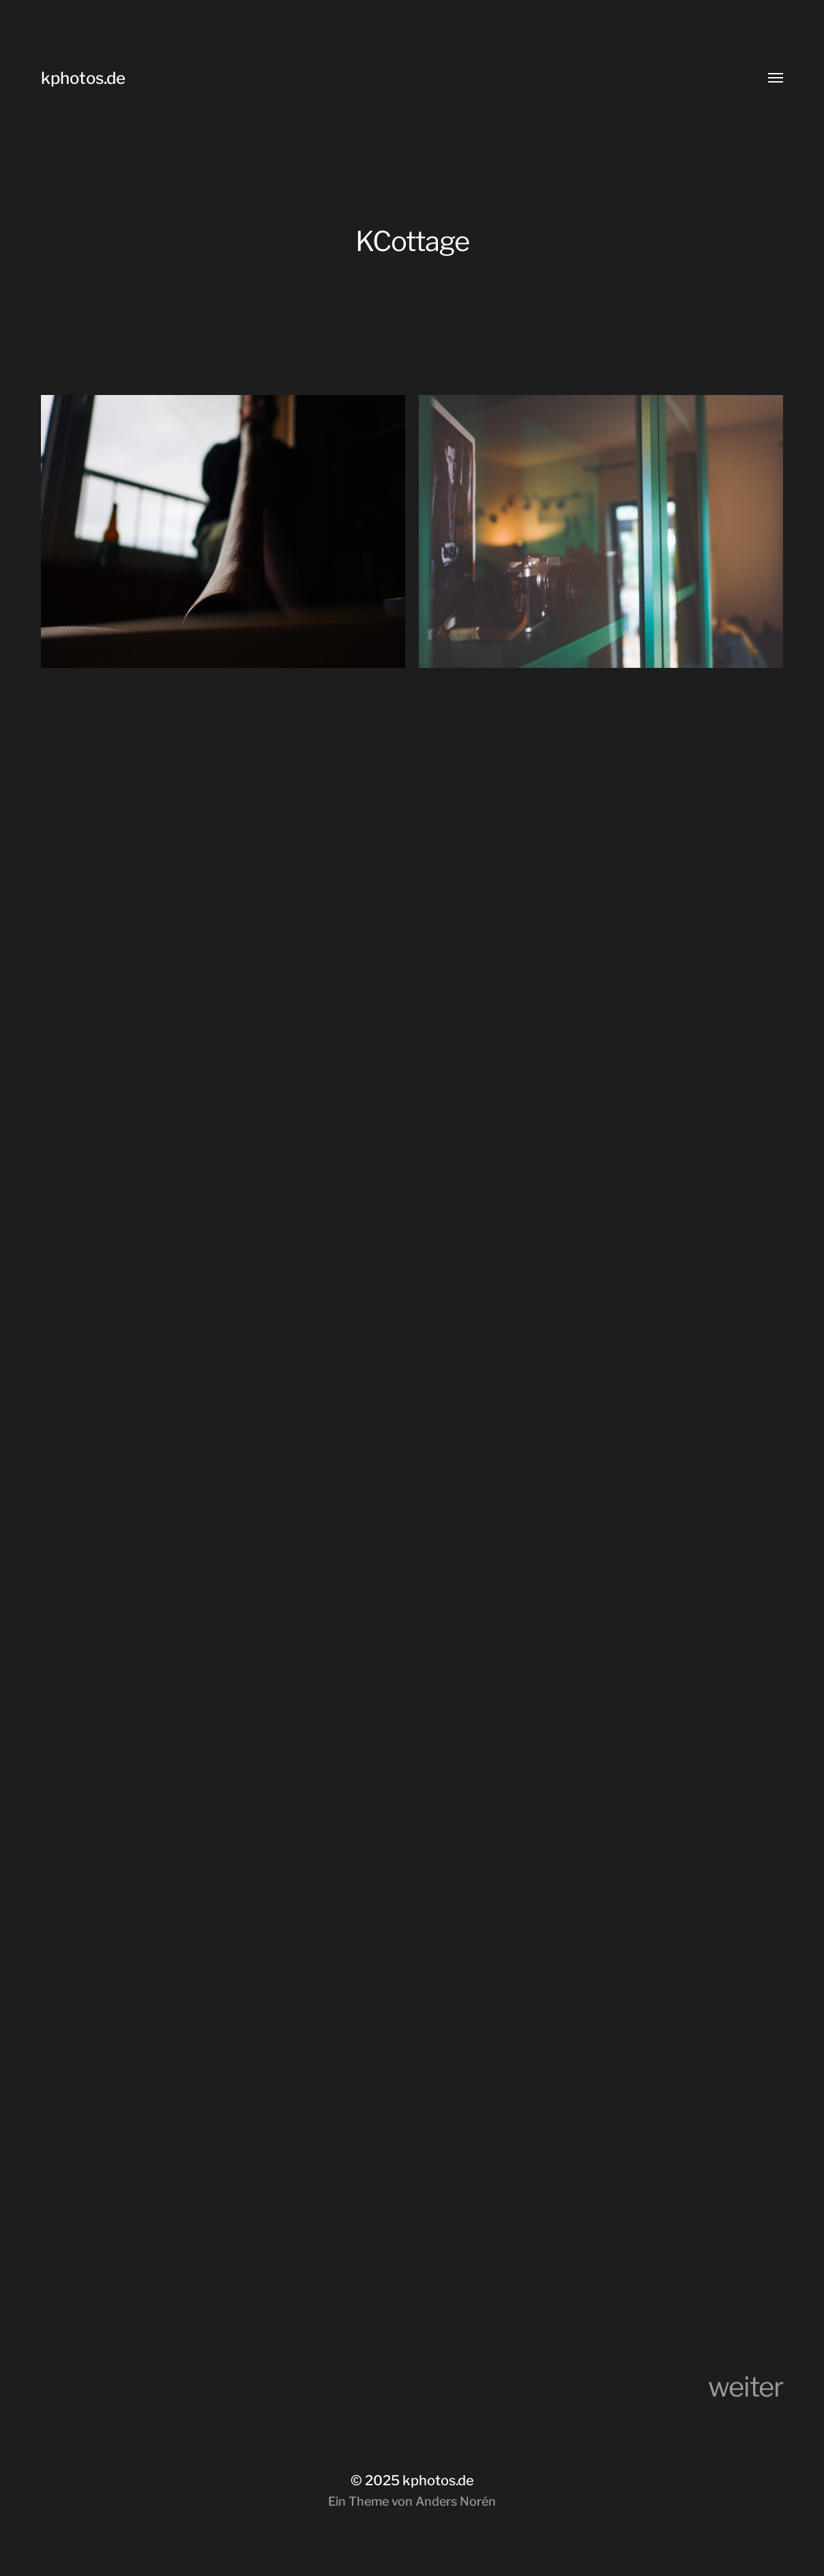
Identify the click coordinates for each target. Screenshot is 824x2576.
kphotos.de (83, 78)
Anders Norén (455, 2501)
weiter (745, 2386)
